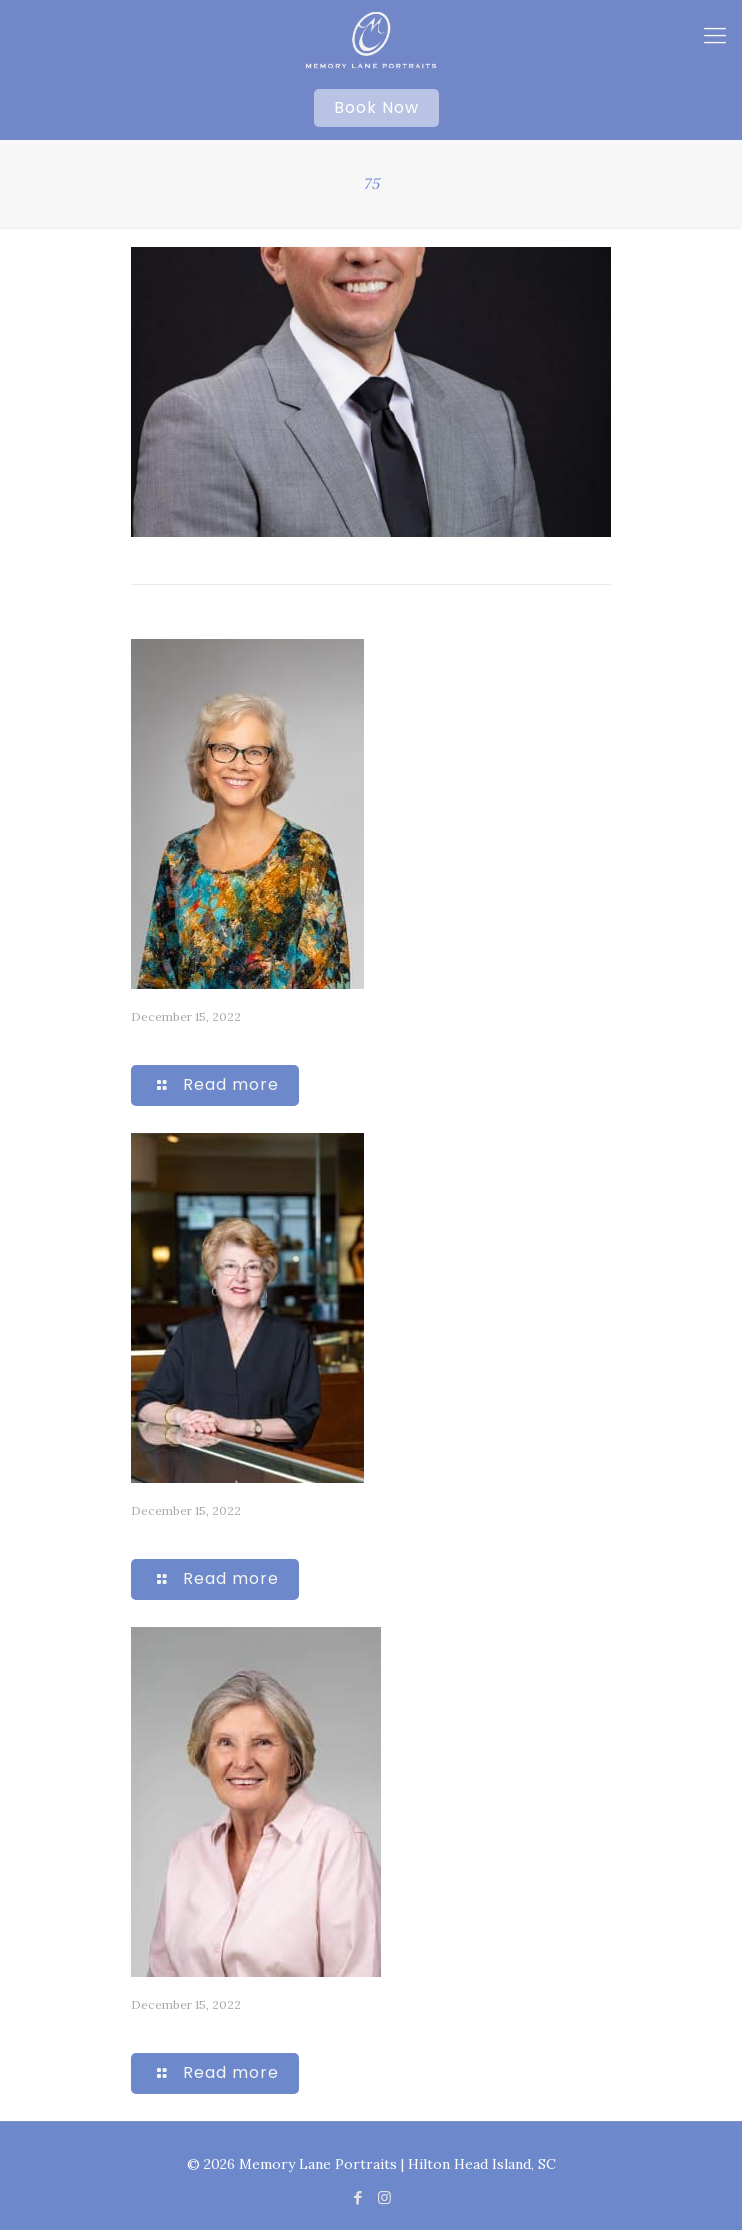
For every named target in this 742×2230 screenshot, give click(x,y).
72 (140, 2028)
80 (140, 1534)
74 (140, 1040)
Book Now (376, 107)
